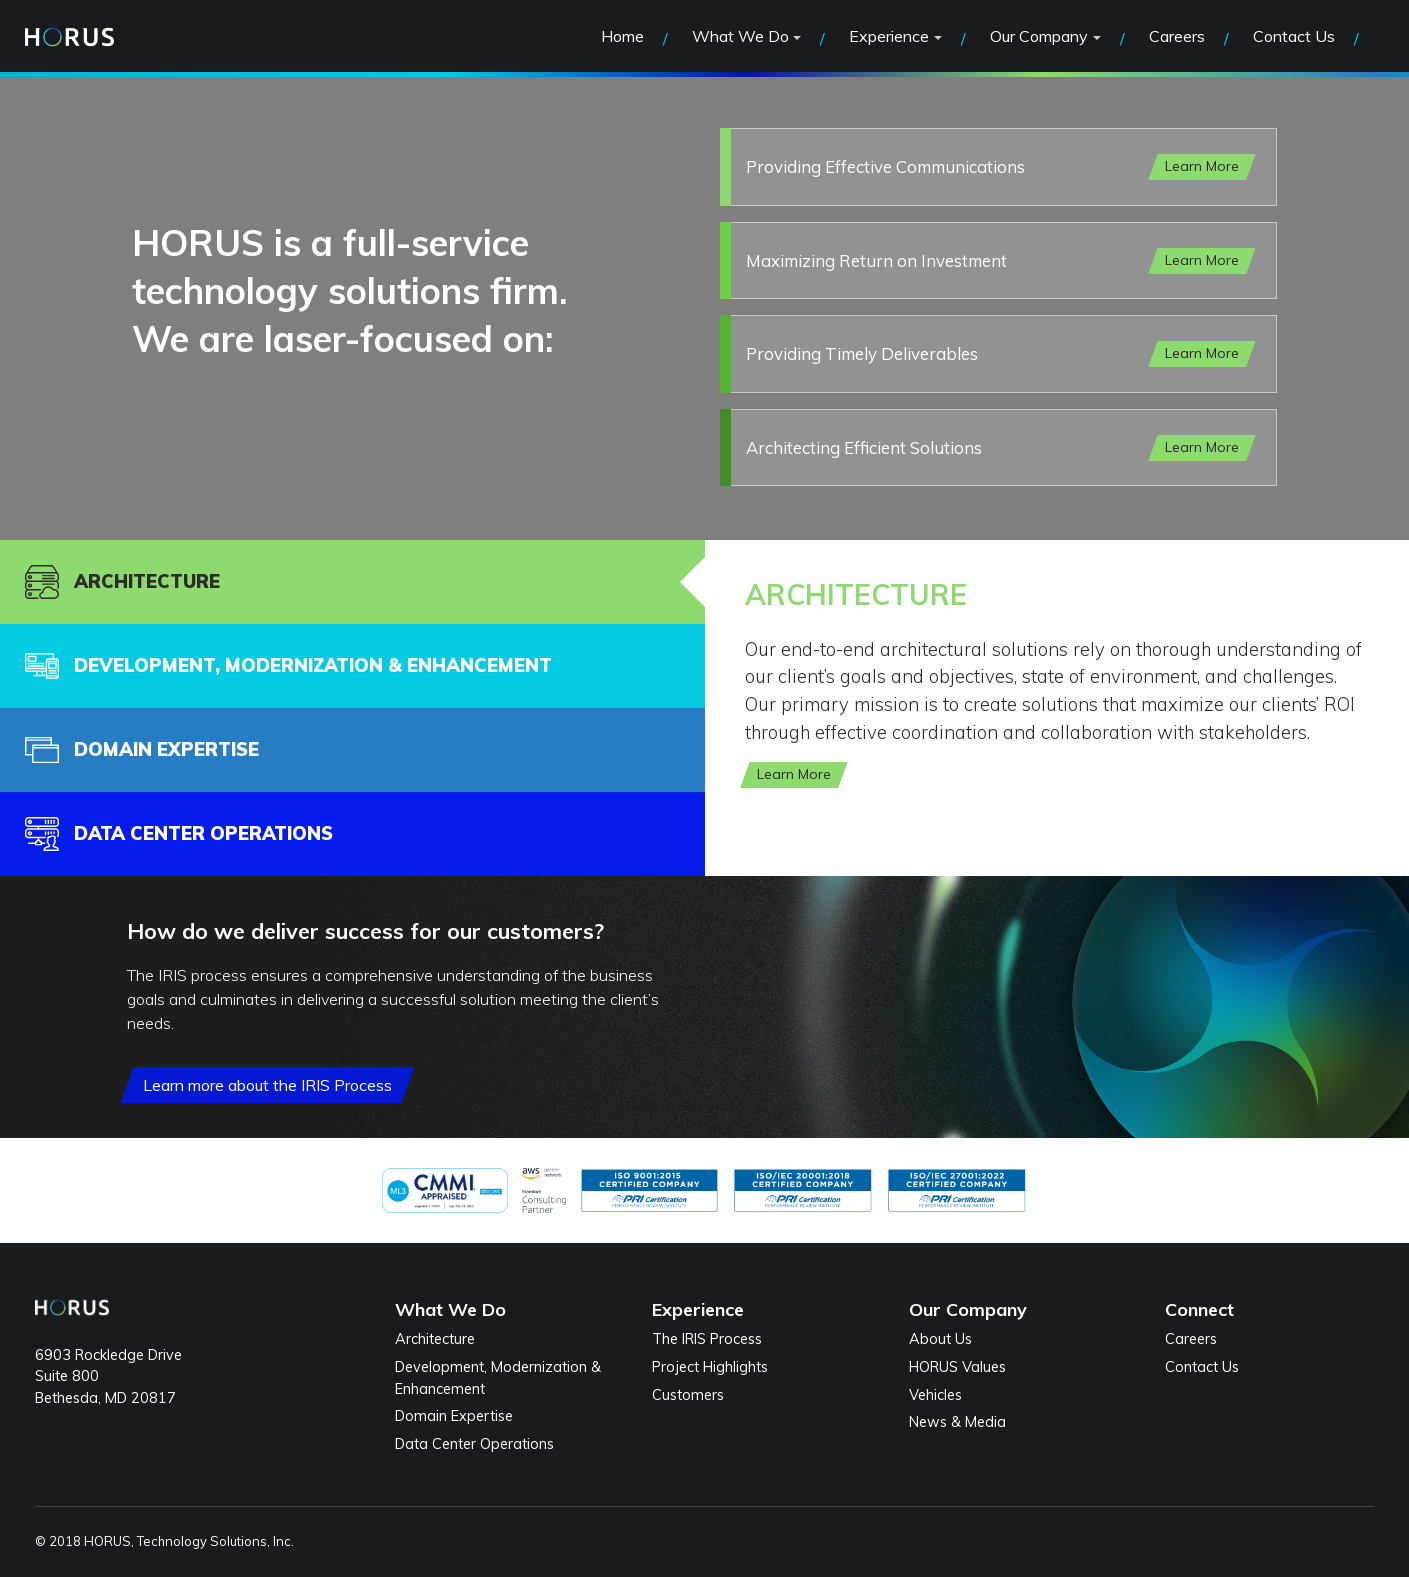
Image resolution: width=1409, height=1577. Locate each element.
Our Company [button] (1039, 36)
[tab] (352, 582)
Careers (1177, 36)
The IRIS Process (707, 1339)
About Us (940, 1339)
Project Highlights (710, 1367)
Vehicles (935, 1395)
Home (622, 36)
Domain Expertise (454, 1416)
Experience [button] (889, 36)
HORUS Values (957, 1367)
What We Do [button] (740, 36)
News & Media (957, 1422)
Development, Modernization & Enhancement (498, 1378)
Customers (688, 1395)
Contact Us (1294, 36)
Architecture (435, 1339)
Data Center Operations (474, 1444)
